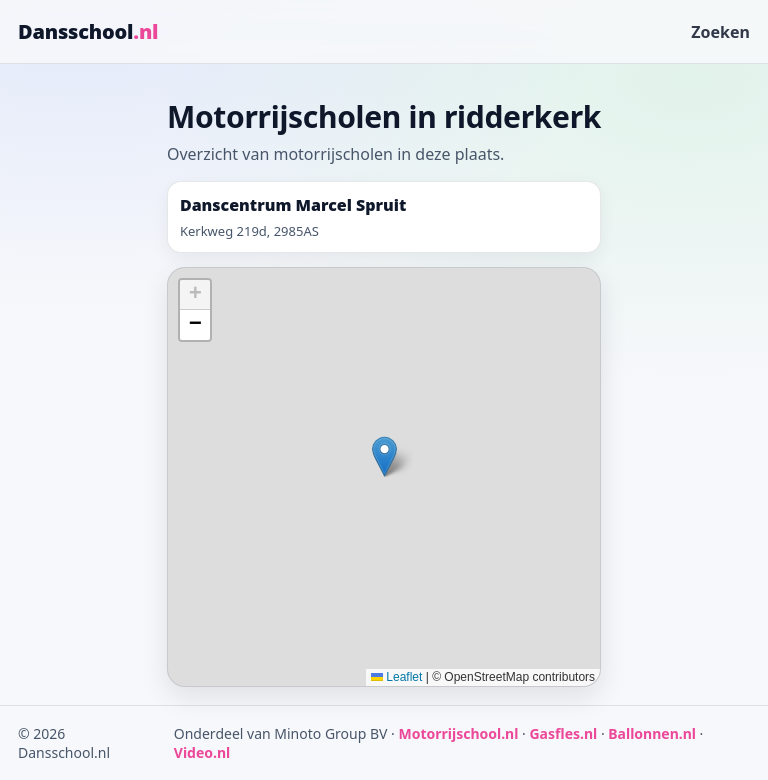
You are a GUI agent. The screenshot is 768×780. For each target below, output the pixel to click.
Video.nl (202, 752)
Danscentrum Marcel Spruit (293, 205)
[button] (384, 456)
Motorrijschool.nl (458, 733)
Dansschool (88, 31)
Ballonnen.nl (652, 733)
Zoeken (720, 32)
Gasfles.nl (563, 733)
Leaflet (396, 677)
